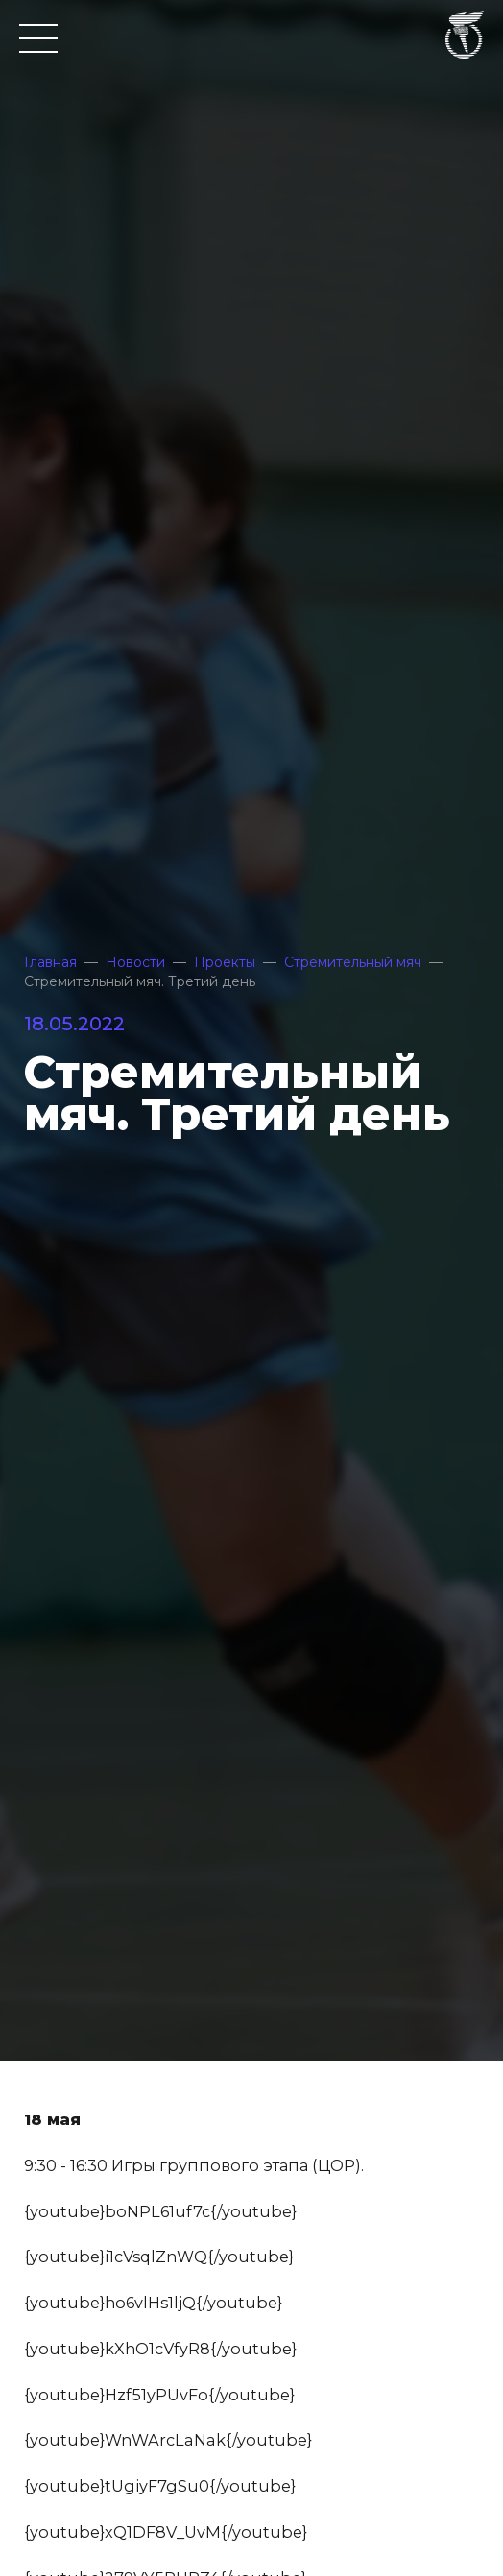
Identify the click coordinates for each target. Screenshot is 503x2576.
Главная (50, 962)
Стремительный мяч (352, 962)
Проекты (224, 962)
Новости (135, 962)
